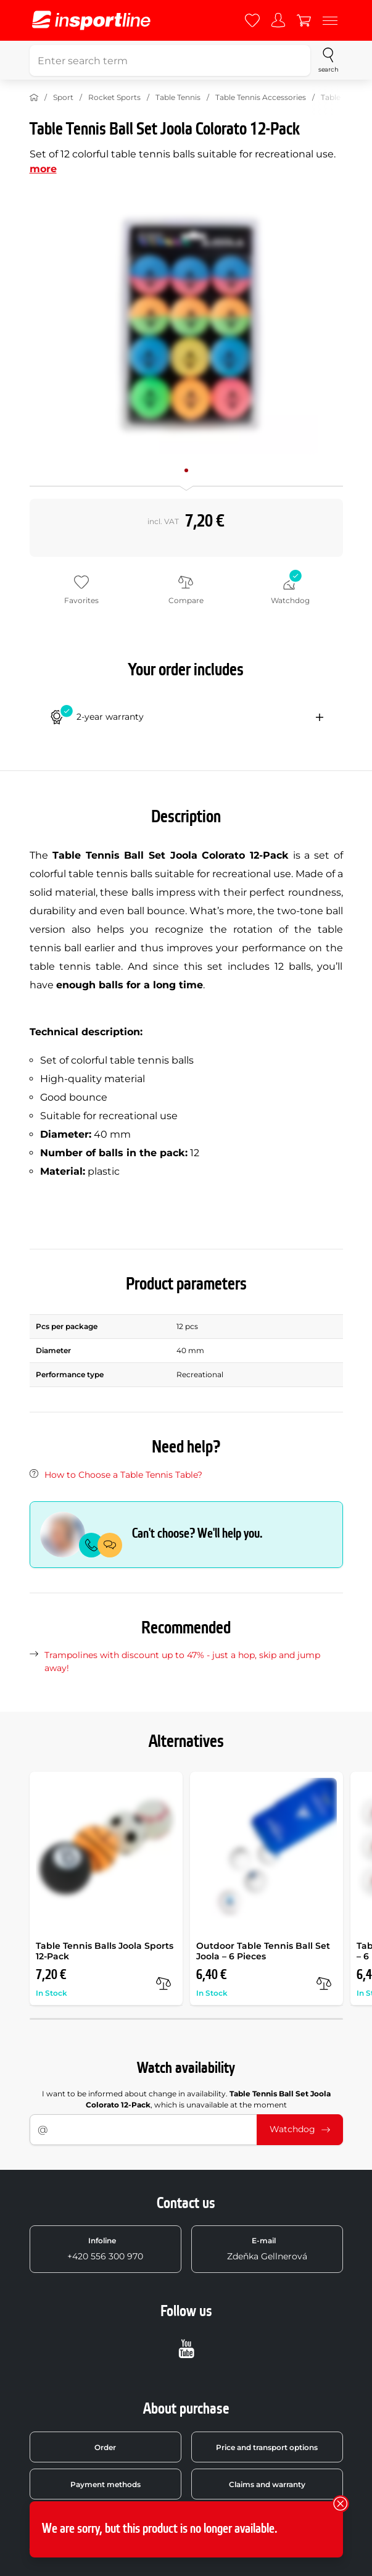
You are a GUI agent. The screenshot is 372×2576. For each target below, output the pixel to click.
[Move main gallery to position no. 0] (186, 470)
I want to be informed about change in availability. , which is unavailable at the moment (186, 2099)
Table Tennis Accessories (260, 97)
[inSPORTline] (91, 20)
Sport (63, 97)
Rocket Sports (114, 97)
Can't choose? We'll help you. (197, 1533)
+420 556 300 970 (105, 2249)
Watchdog (300, 2129)
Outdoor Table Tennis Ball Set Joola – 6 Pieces (263, 1951)
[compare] (163, 1983)
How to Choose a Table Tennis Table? (123, 1474)
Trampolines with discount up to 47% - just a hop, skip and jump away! (182, 1661)
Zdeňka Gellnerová (267, 2249)
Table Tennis (177, 97)
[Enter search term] (170, 60)
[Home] (34, 97)
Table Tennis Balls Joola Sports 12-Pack (104, 1951)
